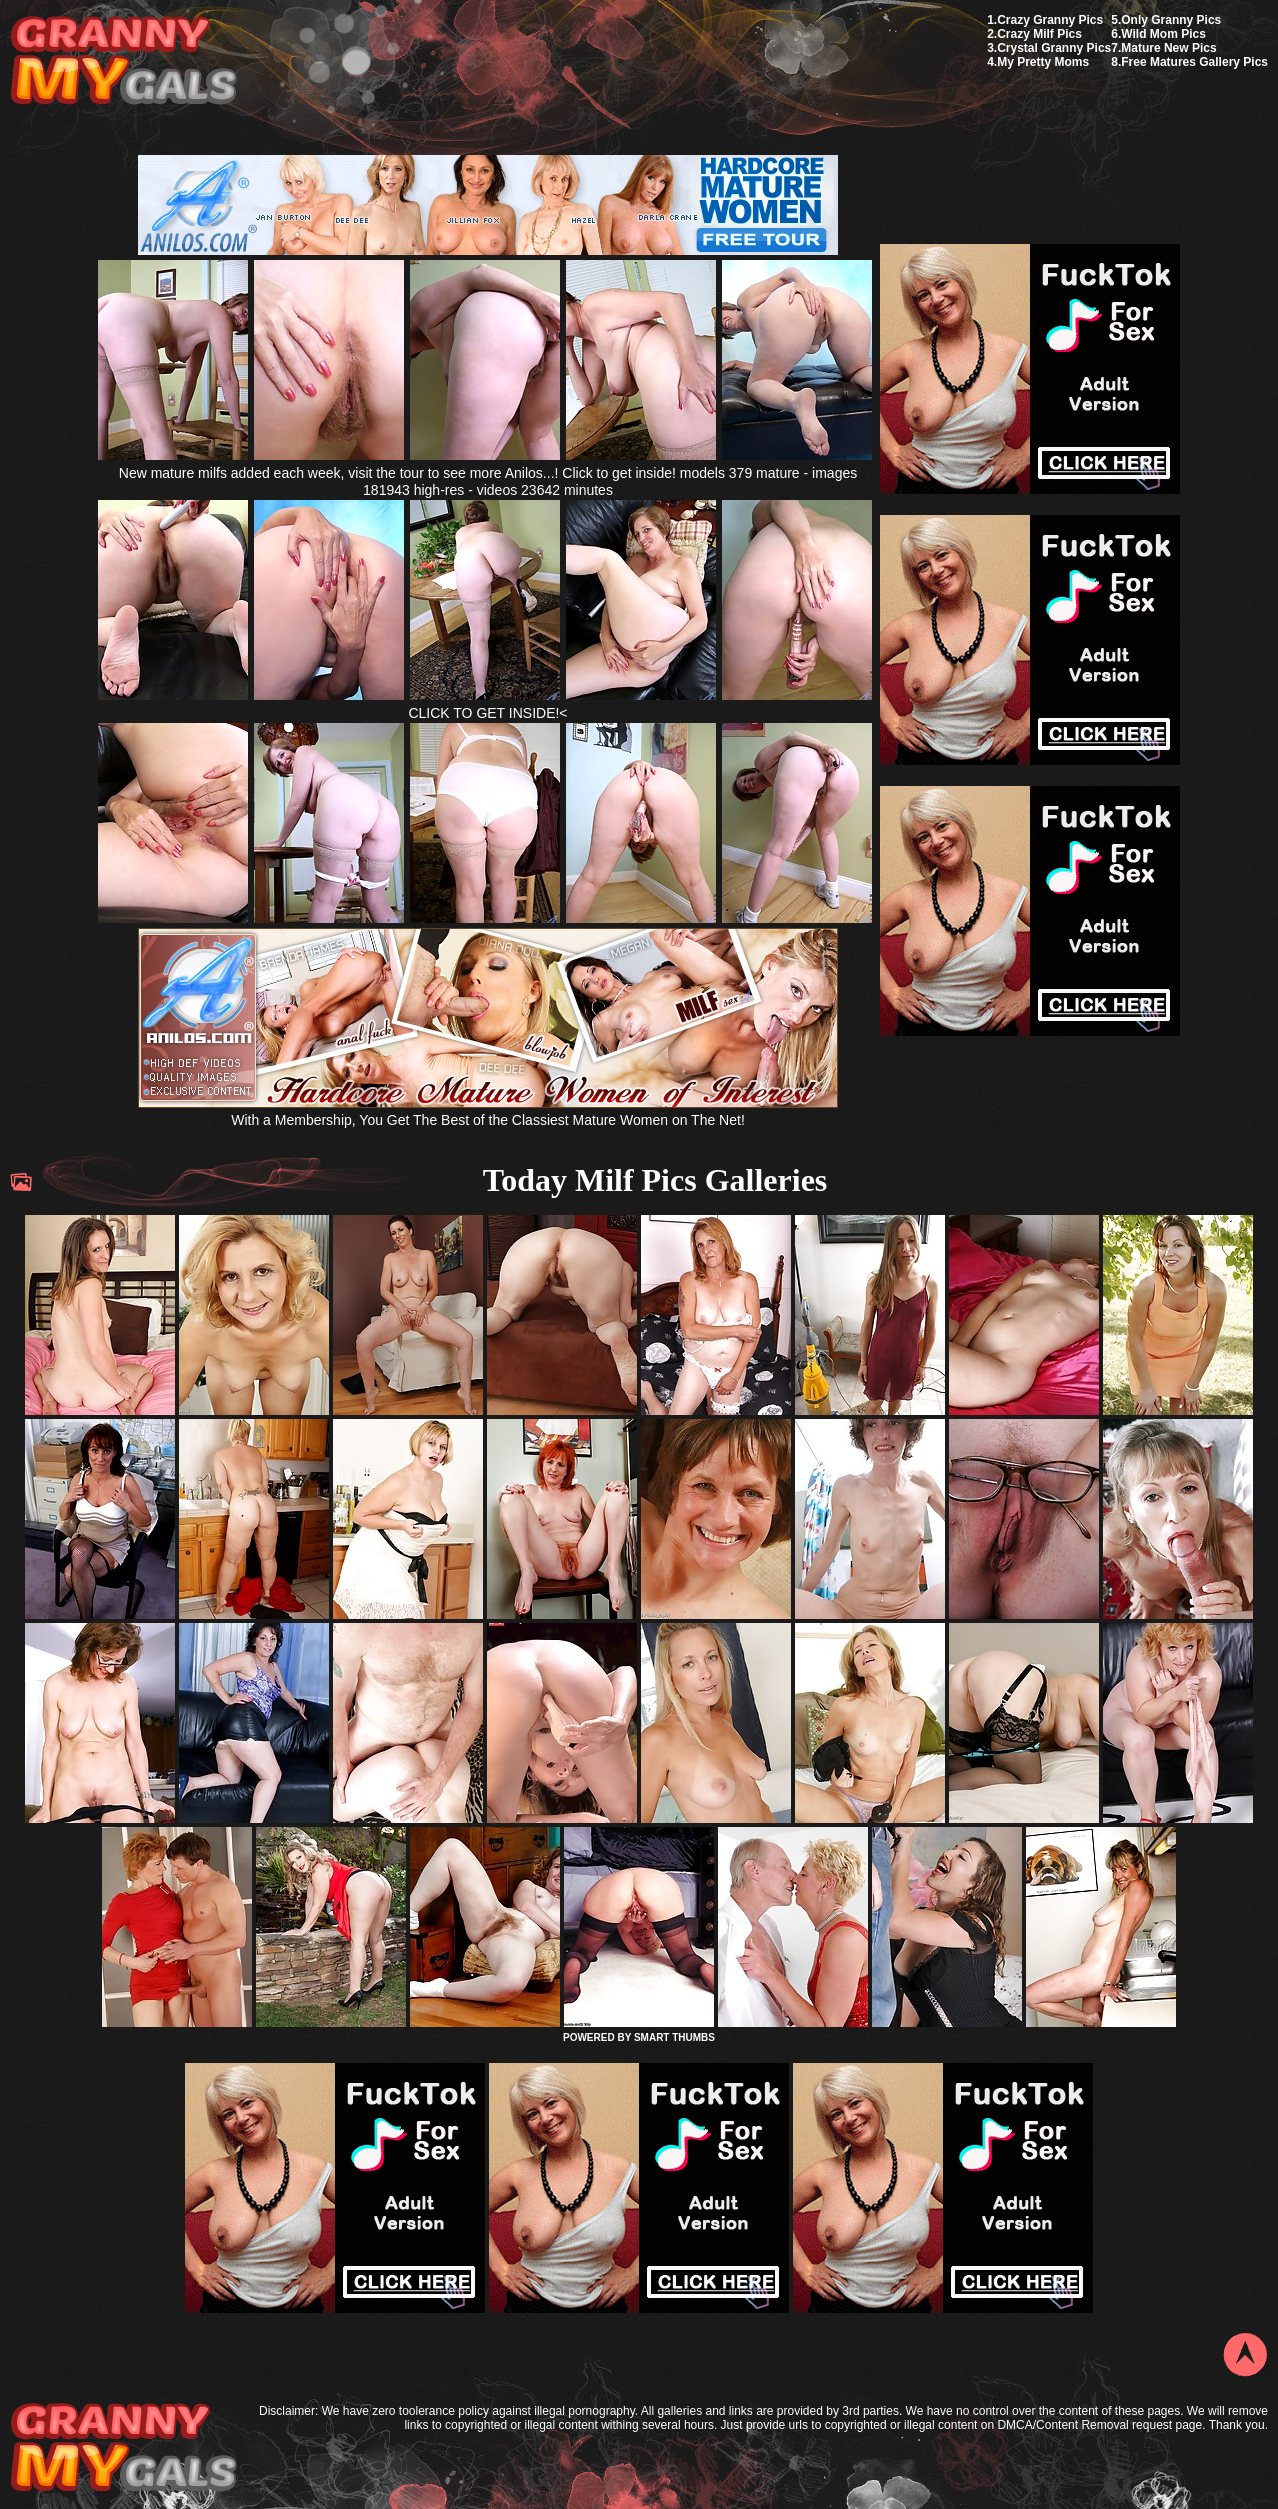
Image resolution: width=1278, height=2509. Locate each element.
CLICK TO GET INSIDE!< (487, 713)
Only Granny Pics (1171, 20)
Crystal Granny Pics (1054, 48)
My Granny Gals (123, 61)
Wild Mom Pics (1163, 34)
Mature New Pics (1168, 48)
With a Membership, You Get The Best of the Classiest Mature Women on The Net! (488, 1111)
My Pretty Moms (1043, 62)
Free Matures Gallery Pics (1194, 62)
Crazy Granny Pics (1050, 20)
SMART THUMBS (674, 2037)
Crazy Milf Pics (1039, 34)
